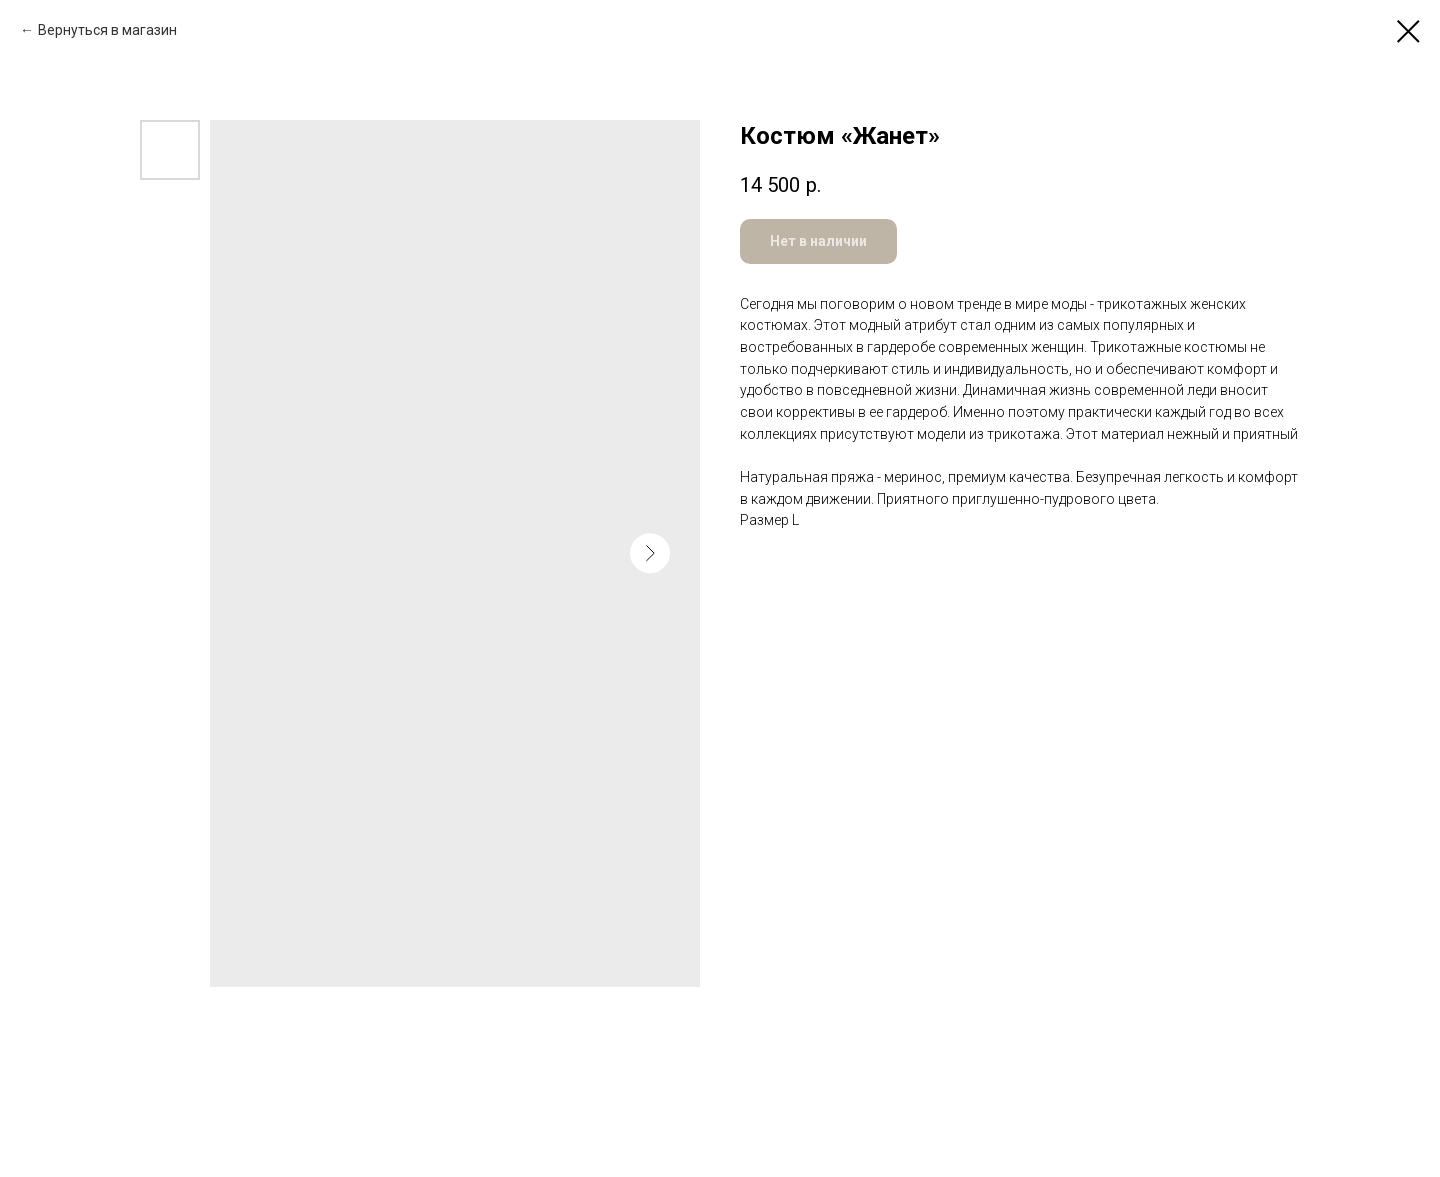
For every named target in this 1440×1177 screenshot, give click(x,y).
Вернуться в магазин (107, 30)
